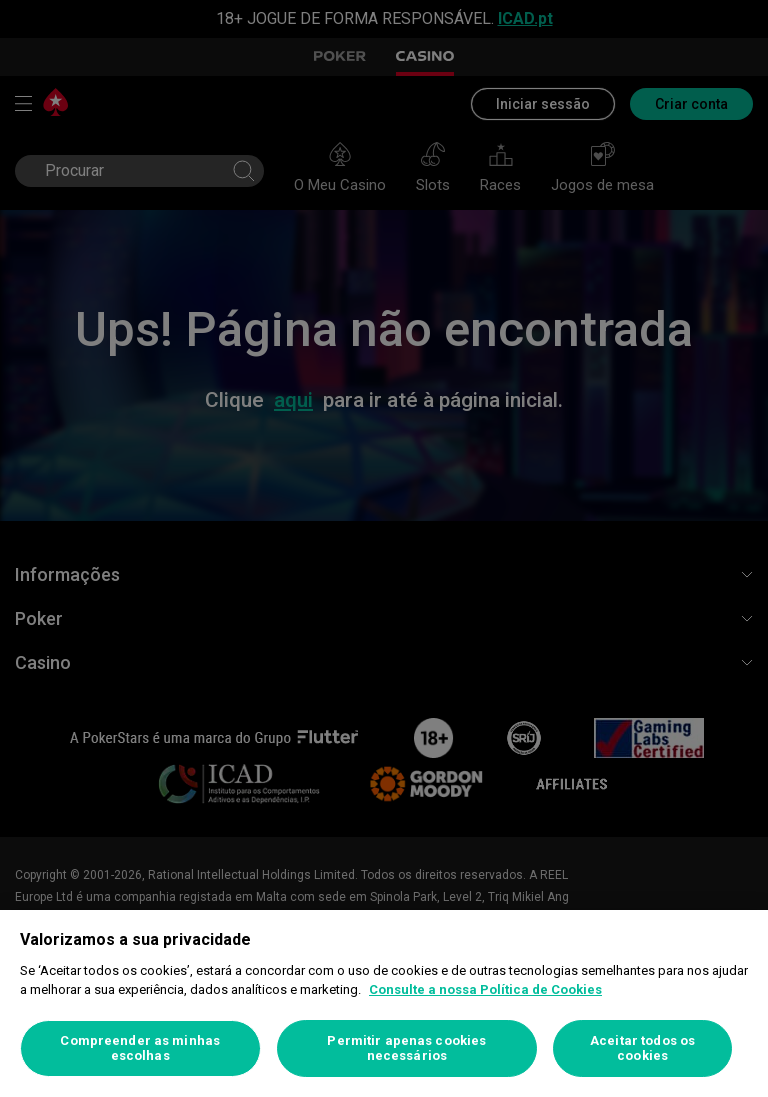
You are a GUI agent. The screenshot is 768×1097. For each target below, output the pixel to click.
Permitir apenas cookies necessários (406, 1048)
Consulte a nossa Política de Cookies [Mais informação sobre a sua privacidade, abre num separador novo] (485, 989)
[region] (384, 1003)
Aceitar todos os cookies (642, 1048)
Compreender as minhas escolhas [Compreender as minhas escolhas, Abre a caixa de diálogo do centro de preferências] (140, 1048)
